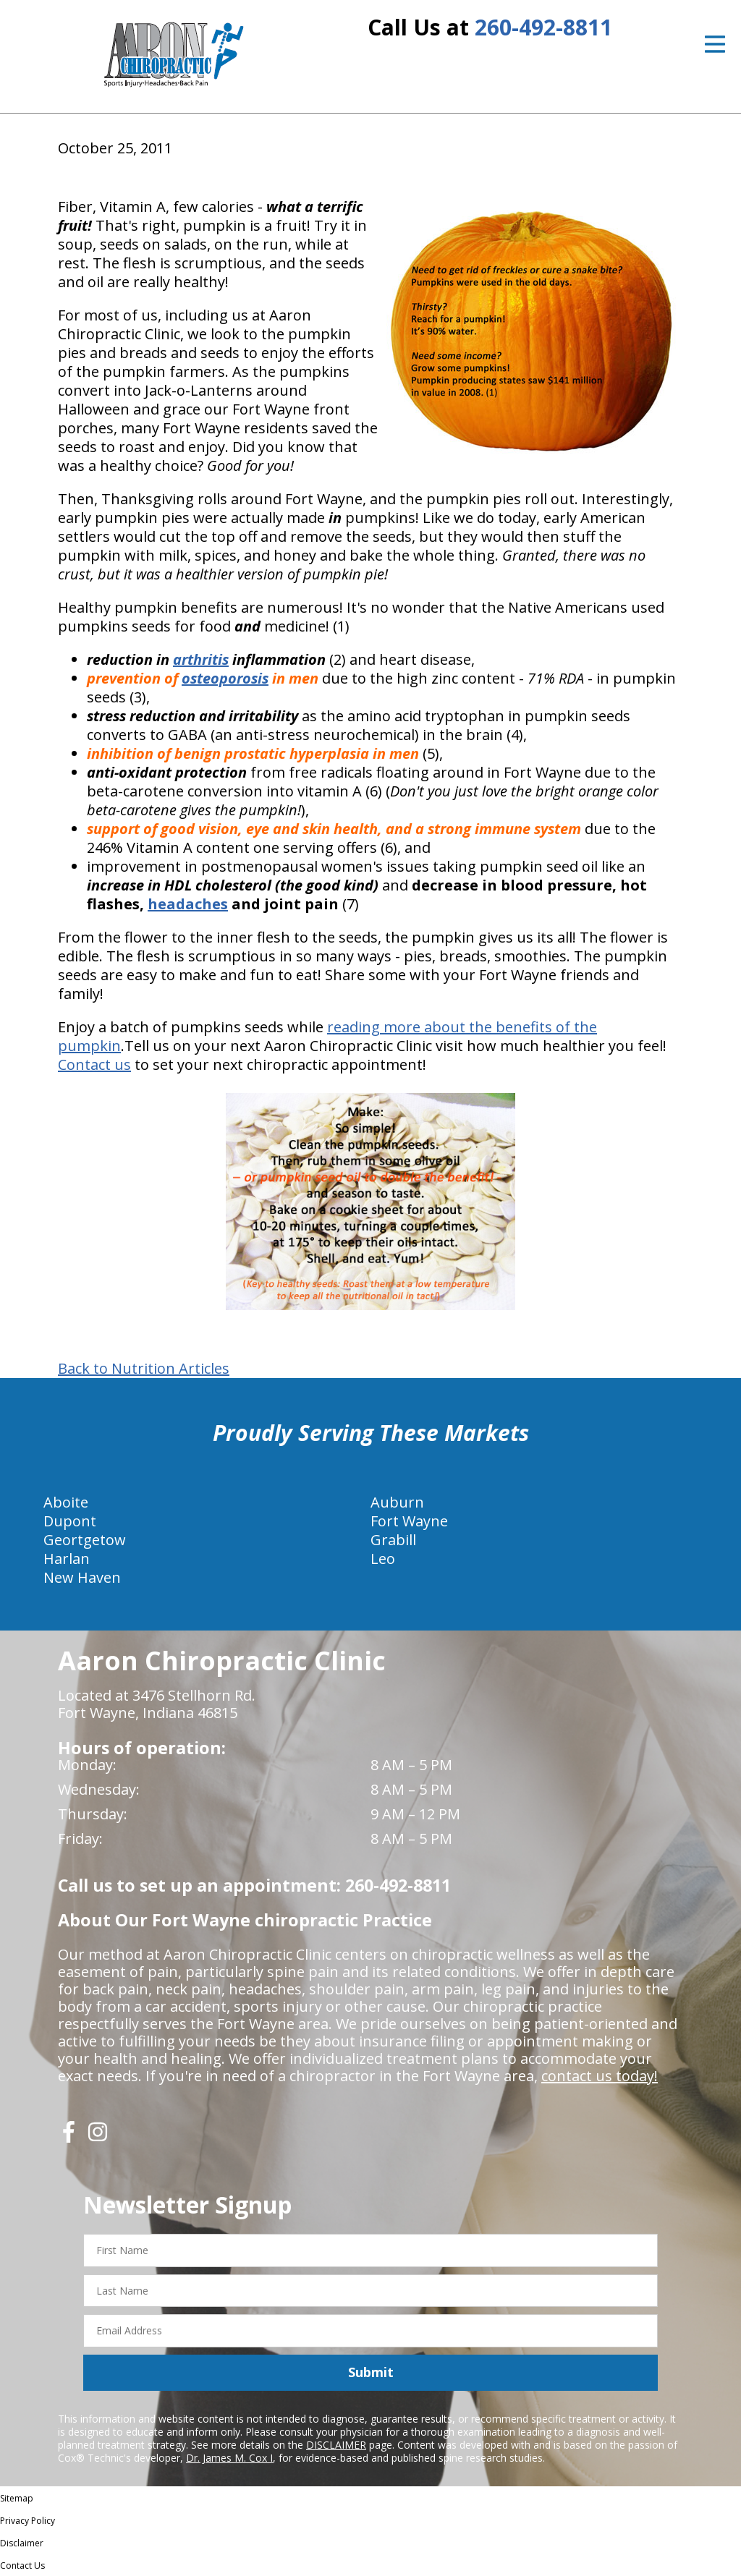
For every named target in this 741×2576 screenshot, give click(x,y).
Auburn (397, 1502)
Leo (382, 1558)
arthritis (201, 659)
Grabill (393, 1540)
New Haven (82, 1577)
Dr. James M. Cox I (229, 2458)
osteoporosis (225, 678)
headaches (188, 904)
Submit (371, 2372)
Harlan (66, 1558)
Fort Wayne (409, 1521)
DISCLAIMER (336, 2445)
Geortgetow (84, 1540)
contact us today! (599, 2076)
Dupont (69, 1521)
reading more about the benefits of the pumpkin (327, 1036)
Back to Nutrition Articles (143, 1368)
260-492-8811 (543, 27)
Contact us (94, 1064)
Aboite (65, 1502)
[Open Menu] (715, 44)
